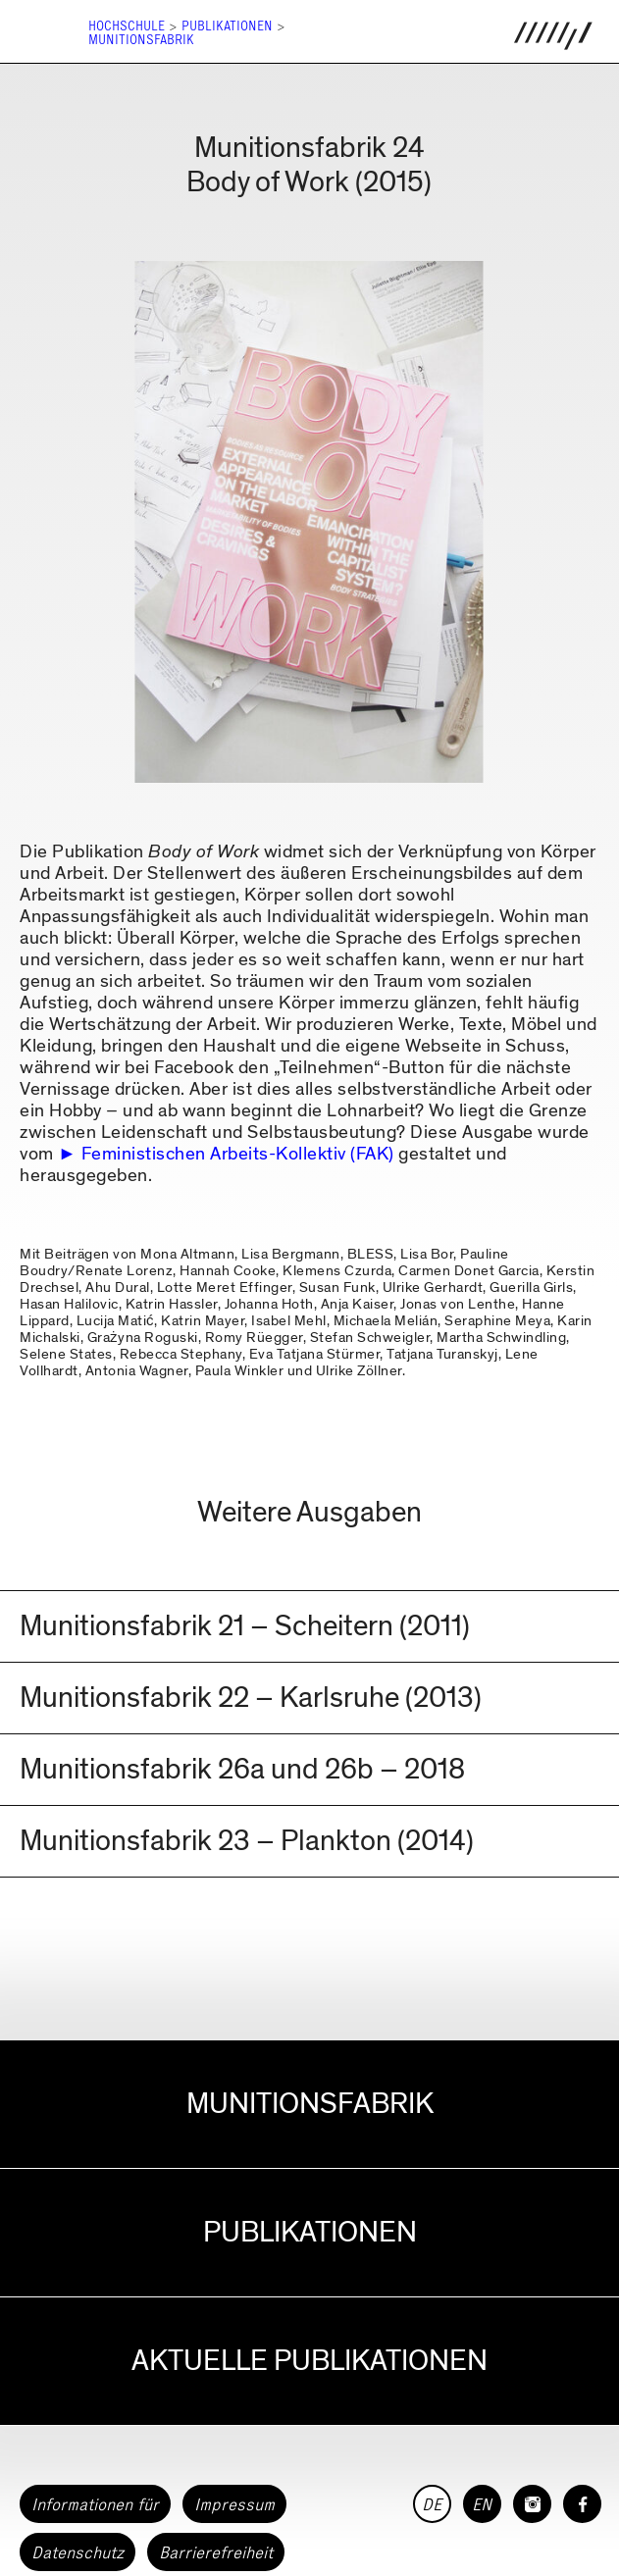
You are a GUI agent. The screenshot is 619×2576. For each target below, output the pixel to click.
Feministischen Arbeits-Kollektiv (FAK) (237, 1154)
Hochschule (126, 26)
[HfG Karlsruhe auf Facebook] (582, 2504)
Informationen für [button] (95, 2504)
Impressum (234, 2504)
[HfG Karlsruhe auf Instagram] (532, 2504)
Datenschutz (77, 2552)
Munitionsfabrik (141, 39)
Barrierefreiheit (216, 2552)
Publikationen (227, 26)
